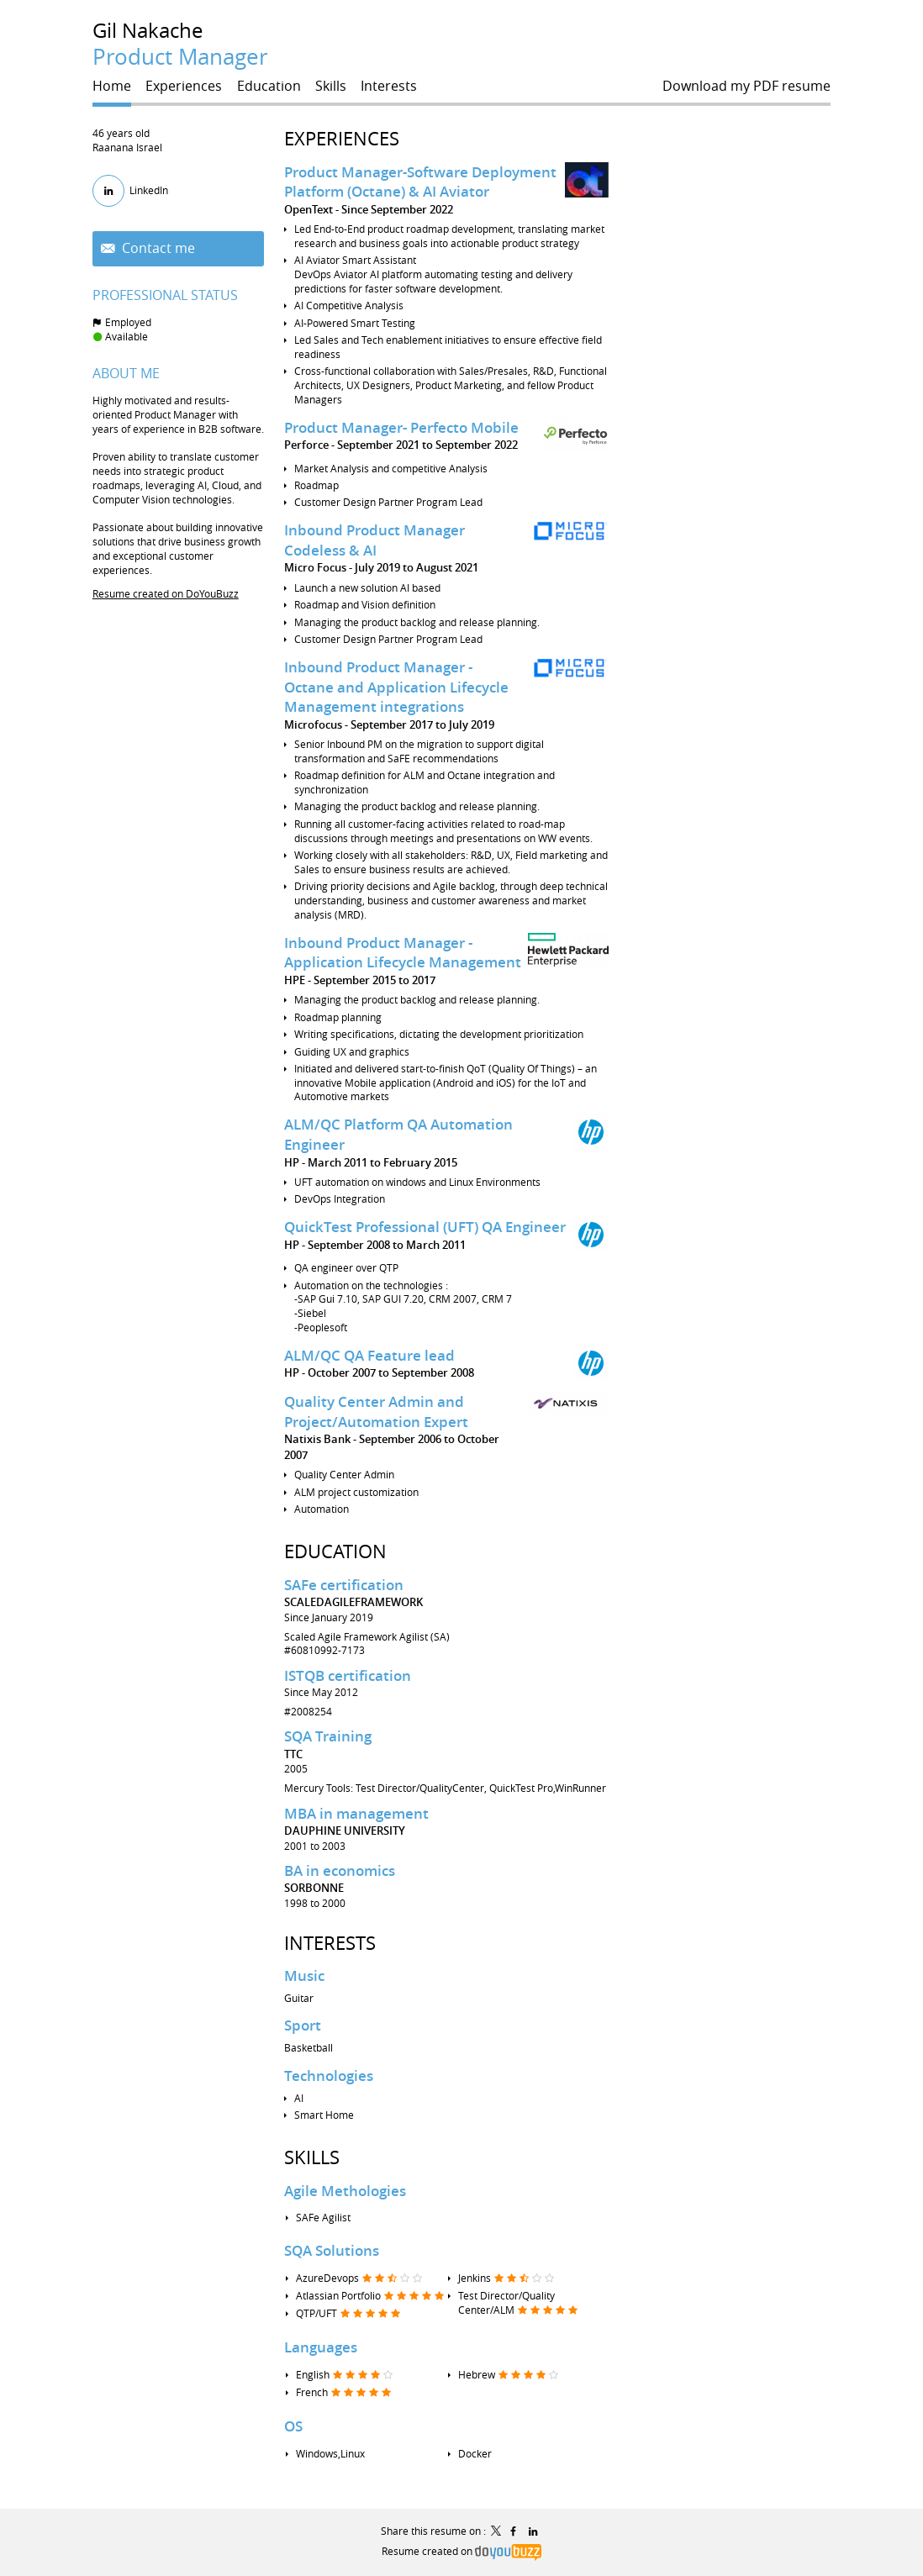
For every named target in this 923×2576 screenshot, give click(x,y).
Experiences (341, 138)
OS (293, 2426)
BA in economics (339, 1870)
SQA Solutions (331, 2250)
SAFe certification (343, 1584)
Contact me (157, 248)
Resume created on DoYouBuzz (165, 593)
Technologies (328, 2075)
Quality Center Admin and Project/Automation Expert (376, 1411)
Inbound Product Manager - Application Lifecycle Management (402, 952)
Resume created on (461, 2551)
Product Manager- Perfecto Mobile (401, 427)
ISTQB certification (347, 1675)
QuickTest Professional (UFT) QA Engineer (425, 1226)
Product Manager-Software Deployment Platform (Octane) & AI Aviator (420, 182)
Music (304, 1975)
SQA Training (328, 1736)
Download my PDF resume (746, 86)
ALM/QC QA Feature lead (369, 1355)
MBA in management (356, 1813)
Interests (330, 1943)
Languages (320, 2347)
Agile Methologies (345, 2190)
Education (335, 1551)
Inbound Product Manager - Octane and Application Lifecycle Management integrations (396, 686)
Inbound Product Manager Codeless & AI (374, 540)
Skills (312, 2157)
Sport (302, 2025)
